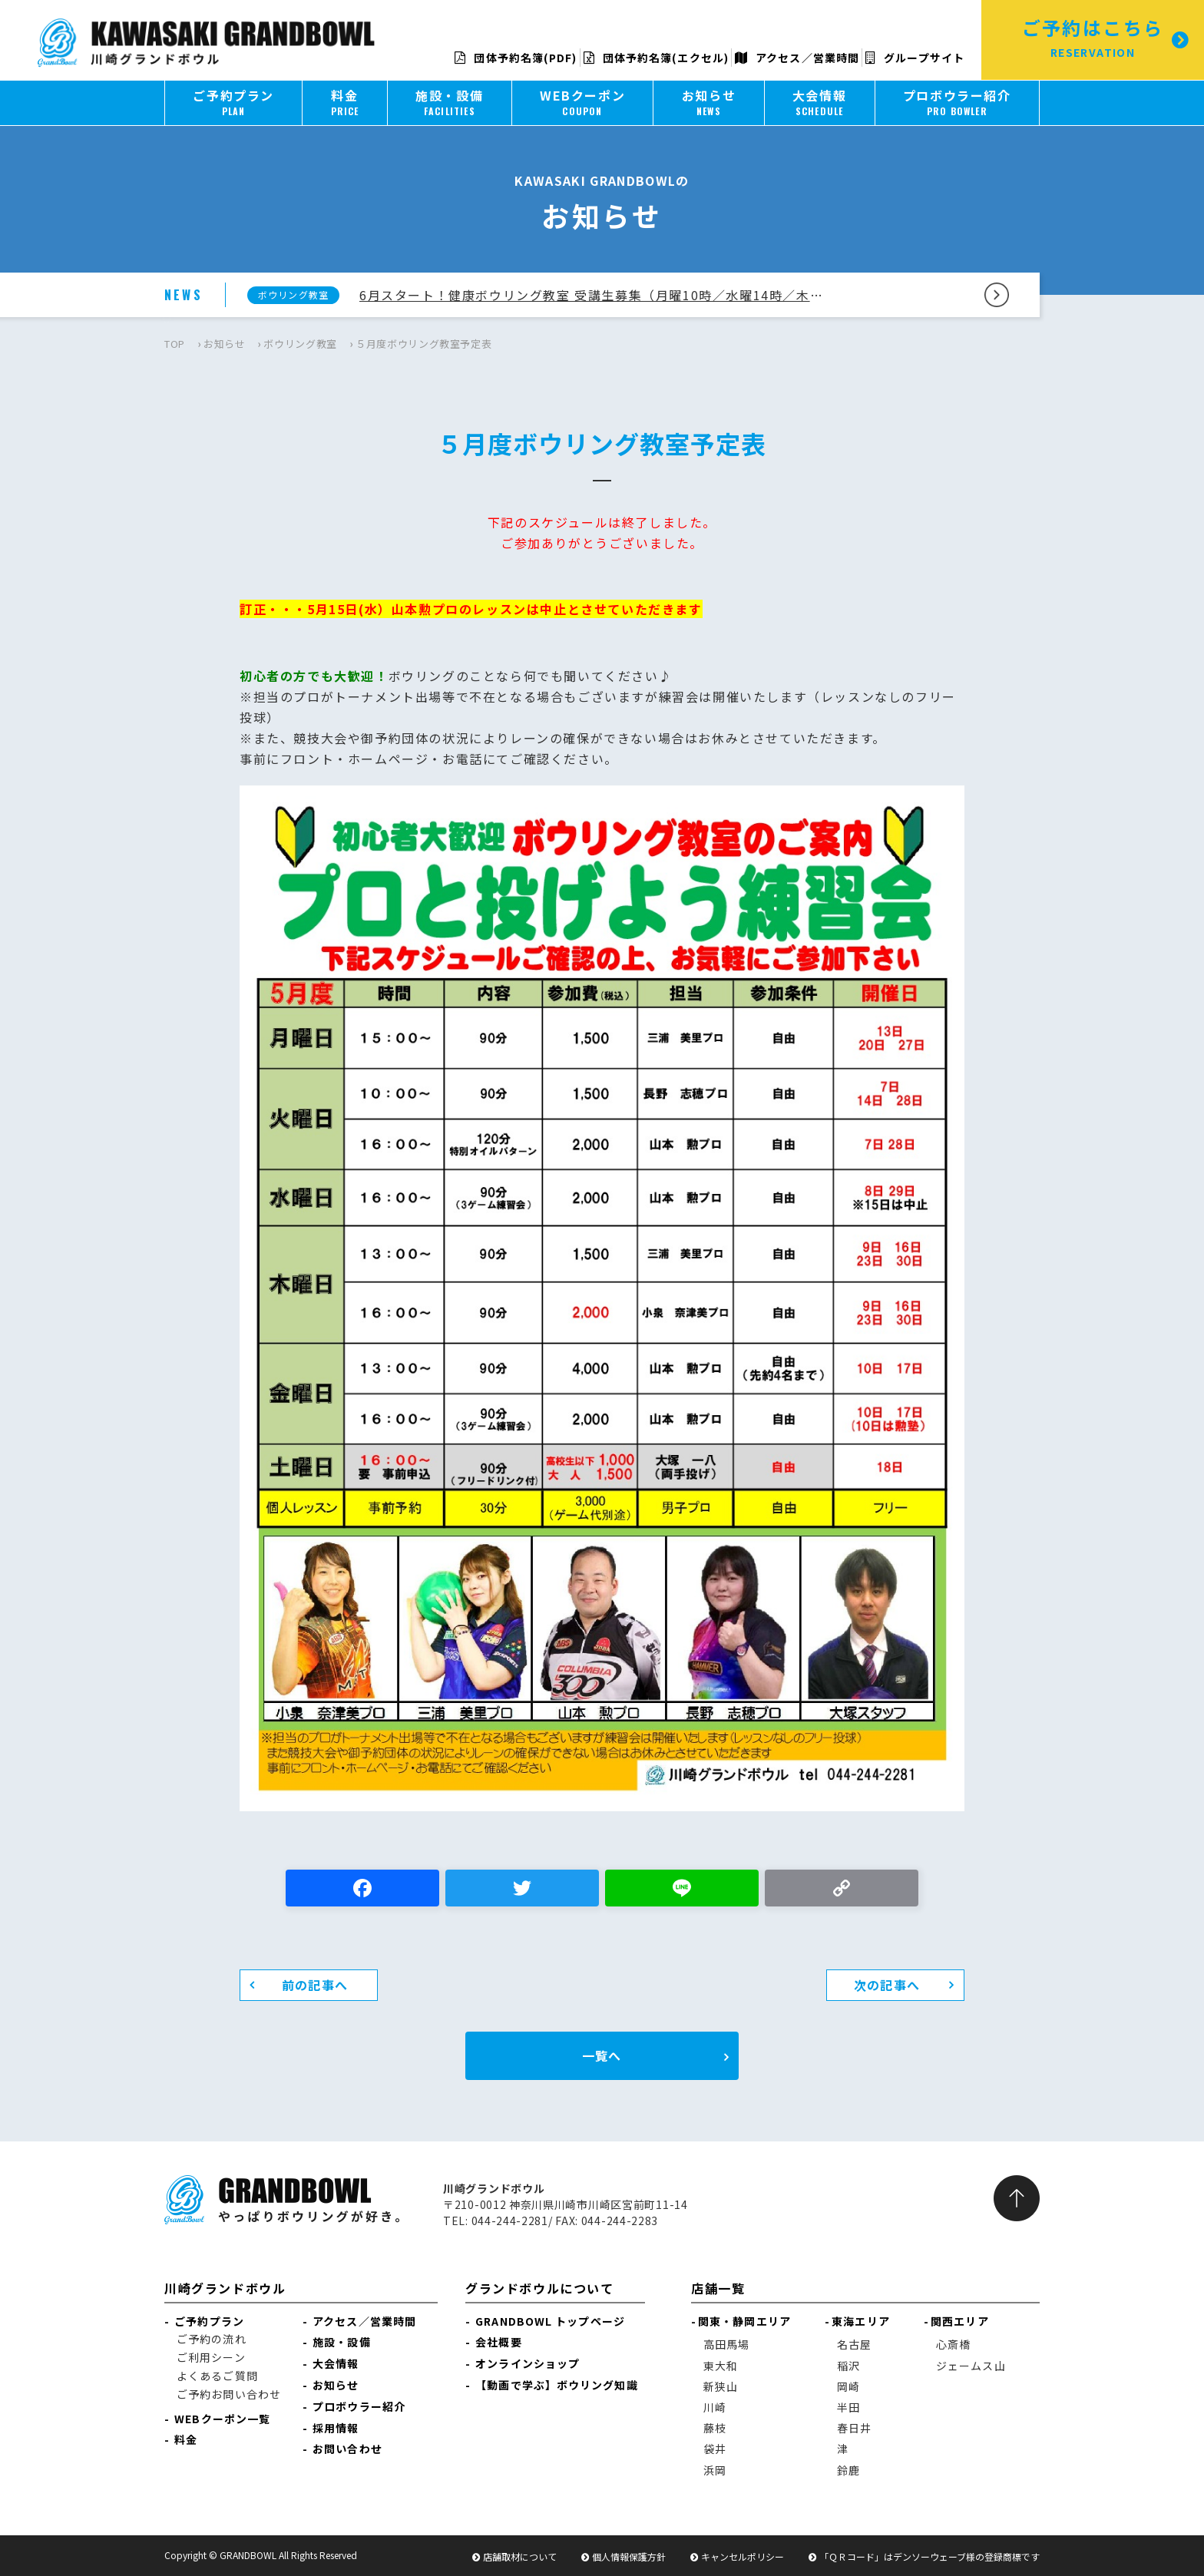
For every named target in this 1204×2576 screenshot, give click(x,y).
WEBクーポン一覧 (222, 2418)
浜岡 (714, 2470)
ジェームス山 (971, 2365)
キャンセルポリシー (742, 2556)
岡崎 (848, 2386)
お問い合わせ (347, 2448)
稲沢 (848, 2365)
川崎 (714, 2407)
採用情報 (336, 2427)
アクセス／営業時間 (797, 57)
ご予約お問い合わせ (229, 2394)
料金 (185, 2439)
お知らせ (224, 343)
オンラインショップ (527, 2363)
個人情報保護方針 (629, 2556)
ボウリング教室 (300, 343)
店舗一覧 (718, 2288)
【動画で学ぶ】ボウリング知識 (556, 2384)
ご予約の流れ (211, 2338)
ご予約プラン (209, 2321)
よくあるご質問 (217, 2375)
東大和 (720, 2365)
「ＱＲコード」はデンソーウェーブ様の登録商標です (929, 2556)
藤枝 (714, 2427)
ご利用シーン (211, 2357)
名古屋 (854, 2344)
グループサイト (914, 57)
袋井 (714, 2448)
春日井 (854, 2427)
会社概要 (498, 2341)
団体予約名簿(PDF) (516, 57)
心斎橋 (953, 2344)
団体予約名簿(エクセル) (656, 57)
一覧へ (601, 2055)
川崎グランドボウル (225, 2288)
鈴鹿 (848, 2470)
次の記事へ (887, 1985)
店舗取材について (520, 2556)
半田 (848, 2407)
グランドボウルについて (539, 2288)
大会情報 (336, 2363)
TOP (174, 343)
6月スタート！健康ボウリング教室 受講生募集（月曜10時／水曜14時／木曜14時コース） (597, 295)
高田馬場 (726, 2344)
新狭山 (720, 2386)
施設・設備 (342, 2341)
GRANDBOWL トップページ (550, 2321)
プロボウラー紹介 (359, 2406)
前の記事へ (315, 1985)
